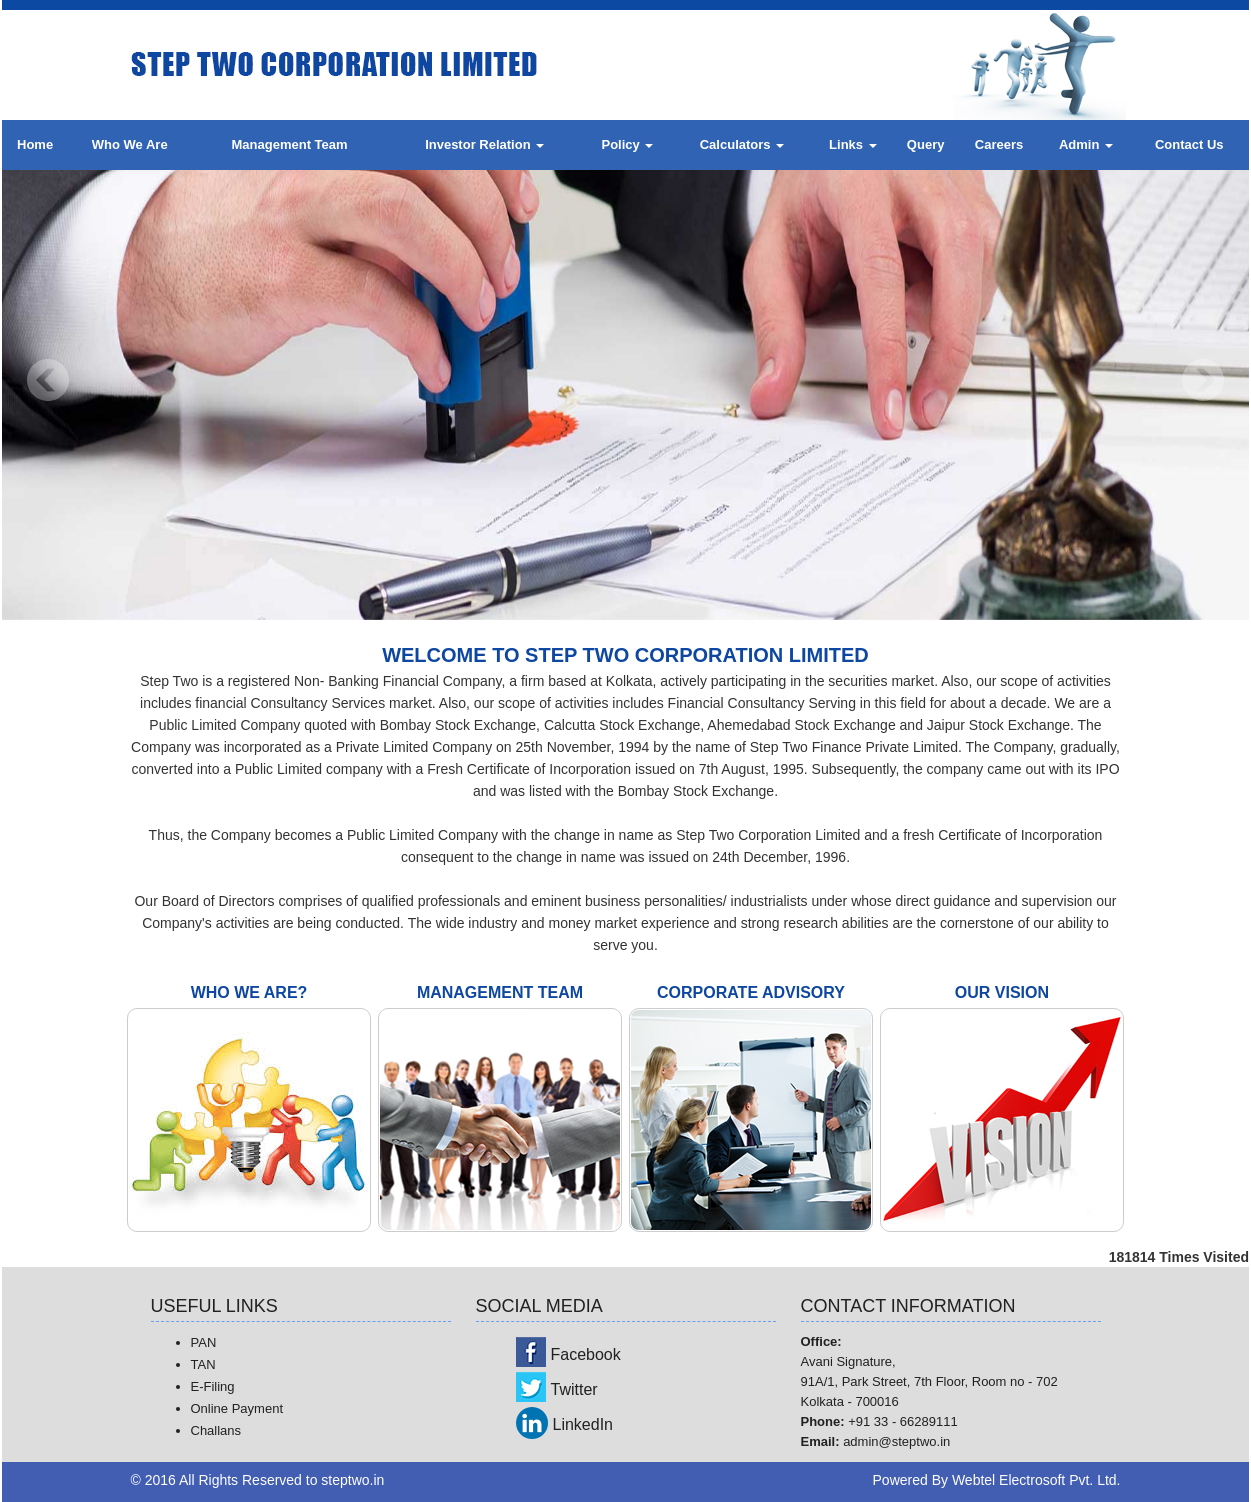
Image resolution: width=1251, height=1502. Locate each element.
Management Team (290, 144)
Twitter (574, 1389)
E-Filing (213, 1386)
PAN (204, 1342)
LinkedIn (583, 1424)
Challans (216, 1430)
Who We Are (130, 144)
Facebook (586, 1354)
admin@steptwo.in (896, 1441)
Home (35, 144)
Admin (1086, 144)
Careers (999, 144)
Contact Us (1189, 144)
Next (1202, 380)
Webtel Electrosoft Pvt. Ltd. (1036, 1480)
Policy (627, 144)
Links (853, 144)
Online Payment (237, 1408)
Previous (48, 380)
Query (926, 144)
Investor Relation (484, 144)
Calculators (742, 144)
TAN (203, 1364)
